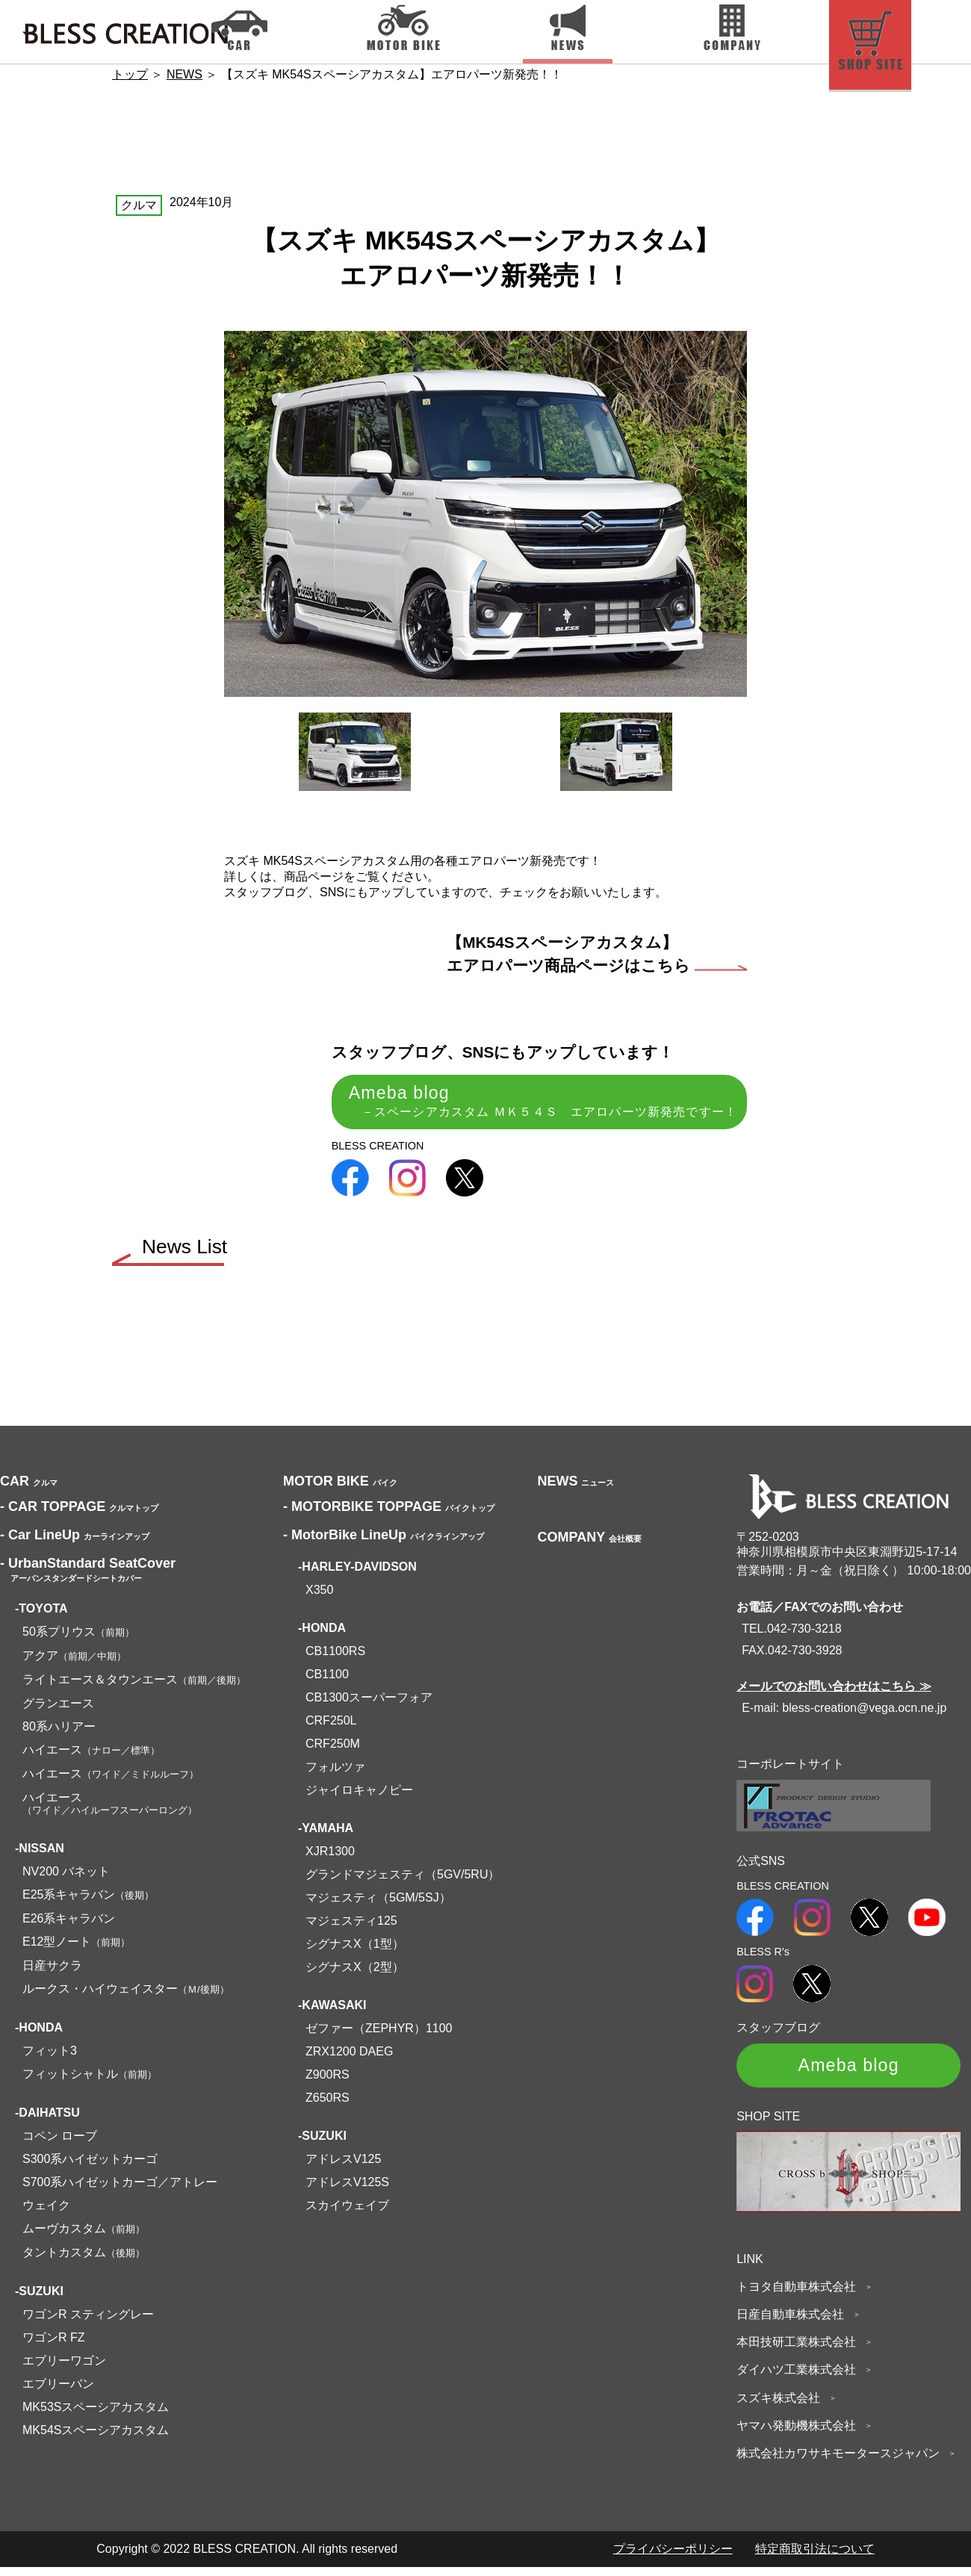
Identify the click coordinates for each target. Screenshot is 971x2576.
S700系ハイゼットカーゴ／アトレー (119, 2190)
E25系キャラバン (88, 1902)
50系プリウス (78, 1639)
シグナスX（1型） (354, 1952)
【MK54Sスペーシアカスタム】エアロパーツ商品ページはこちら (597, 954)
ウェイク (46, 2213)
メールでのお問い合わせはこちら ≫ (833, 1695)
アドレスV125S (347, 2190)
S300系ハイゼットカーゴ (90, 2167)
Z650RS (327, 2105)
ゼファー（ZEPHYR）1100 (379, 2036)
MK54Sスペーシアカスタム (95, 2438)
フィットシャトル (89, 2082)
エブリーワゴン (64, 2368)
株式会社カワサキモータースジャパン (843, 2462)
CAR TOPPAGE (81, 1514)
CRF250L (330, 1728)
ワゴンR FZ (53, 2345)
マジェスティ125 (351, 1928)
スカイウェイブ (347, 2213)
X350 (319, 1598)
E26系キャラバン (68, 1926)
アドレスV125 (343, 2167)
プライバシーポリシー (673, 2557)
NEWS (184, 74)
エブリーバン (58, 2392)
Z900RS (327, 2082)
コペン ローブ (59, 2144)
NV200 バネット (66, 1879)
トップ (130, 74)
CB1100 (327, 1682)
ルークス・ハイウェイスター (125, 1996)
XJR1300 (330, 1859)
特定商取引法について (815, 2557)
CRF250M (332, 1751)
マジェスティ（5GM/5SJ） (378, 1905)
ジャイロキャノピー (359, 1798)
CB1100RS (335, 1659)
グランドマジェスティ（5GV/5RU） (402, 1882)
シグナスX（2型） (354, 1975)
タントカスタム (83, 2260)
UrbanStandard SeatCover (88, 1577)
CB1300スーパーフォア (368, 1705)
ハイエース (91, 1757)
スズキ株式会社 (783, 2406)
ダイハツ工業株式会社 (801, 2379)
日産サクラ (52, 1973)
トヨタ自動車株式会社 (801, 2295)
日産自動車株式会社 (795, 2323)
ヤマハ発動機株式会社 (801, 2434)
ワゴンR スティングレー (88, 2322)
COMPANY (589, 1545)
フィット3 (49, 2058)
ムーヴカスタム (83, 2236)
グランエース (58, 1711)
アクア (74, 1663)
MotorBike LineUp (386, 1543)
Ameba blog (526, 1102)
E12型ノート (76, 1949)
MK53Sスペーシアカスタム (95, 2415)
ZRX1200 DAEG (349, 2059)
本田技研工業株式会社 (801, 2350)
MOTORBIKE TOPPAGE (391, 1514)
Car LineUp (76, 1543)
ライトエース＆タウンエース (134, 1687)
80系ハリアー (59, 1734)
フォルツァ (335, 1775)
